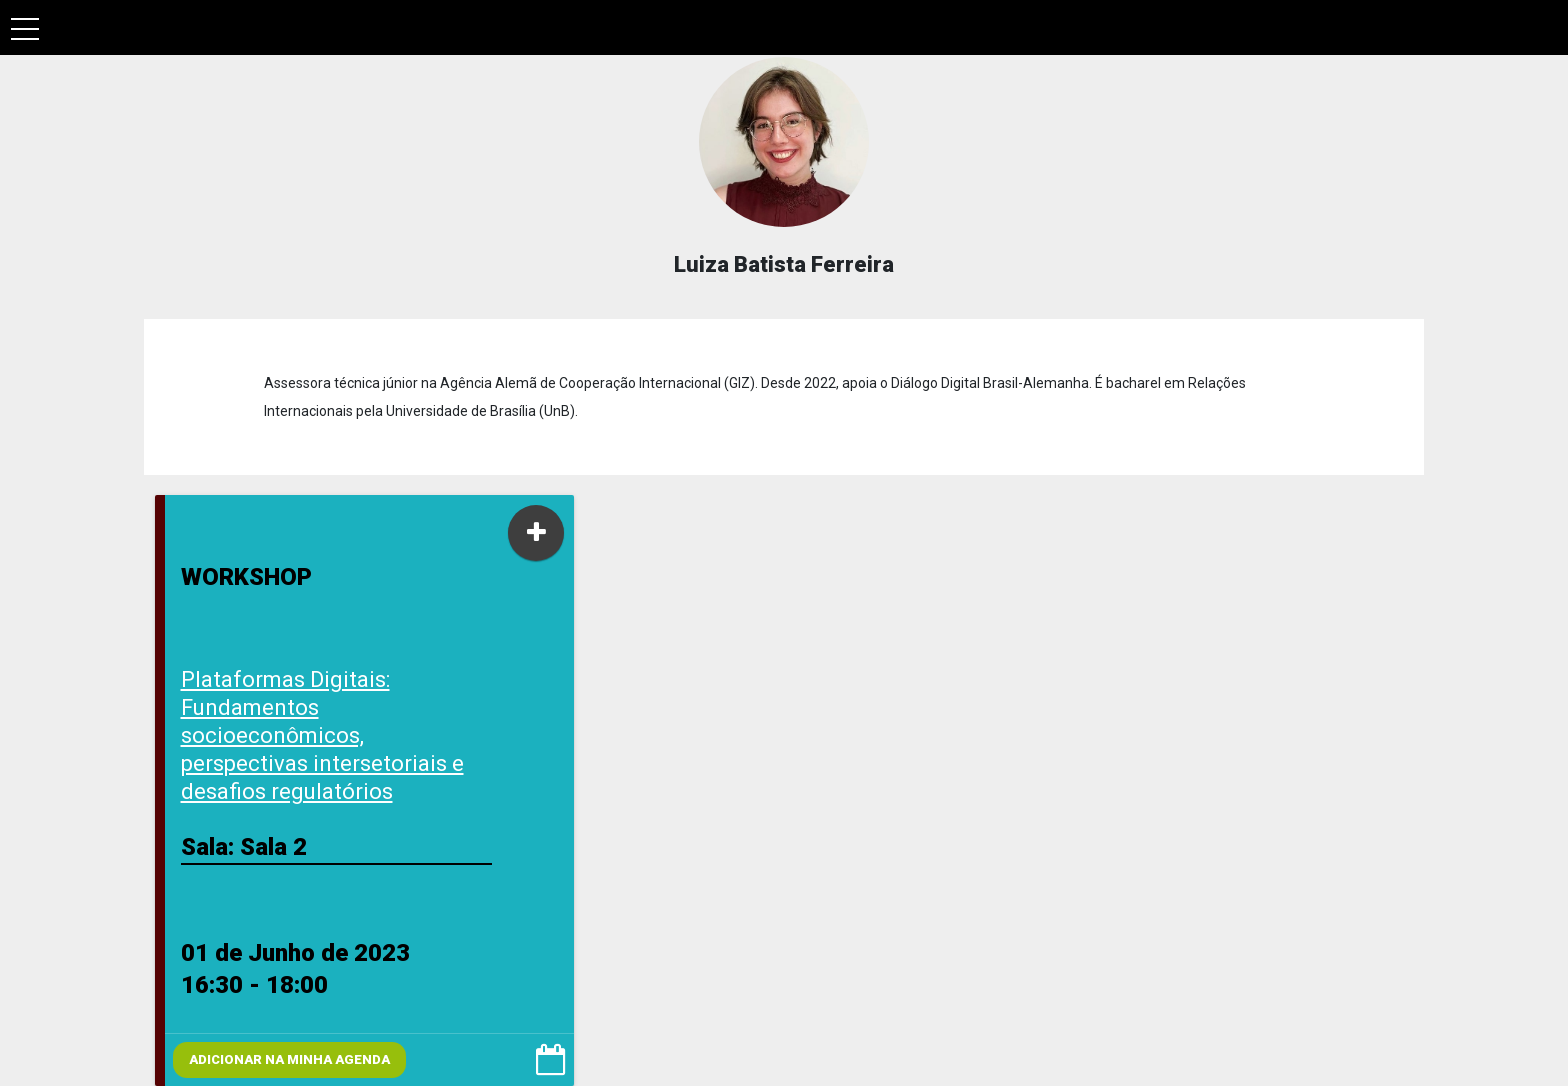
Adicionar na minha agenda (289, 1059)
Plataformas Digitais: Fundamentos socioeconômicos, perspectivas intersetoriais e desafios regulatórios (322, 735)
